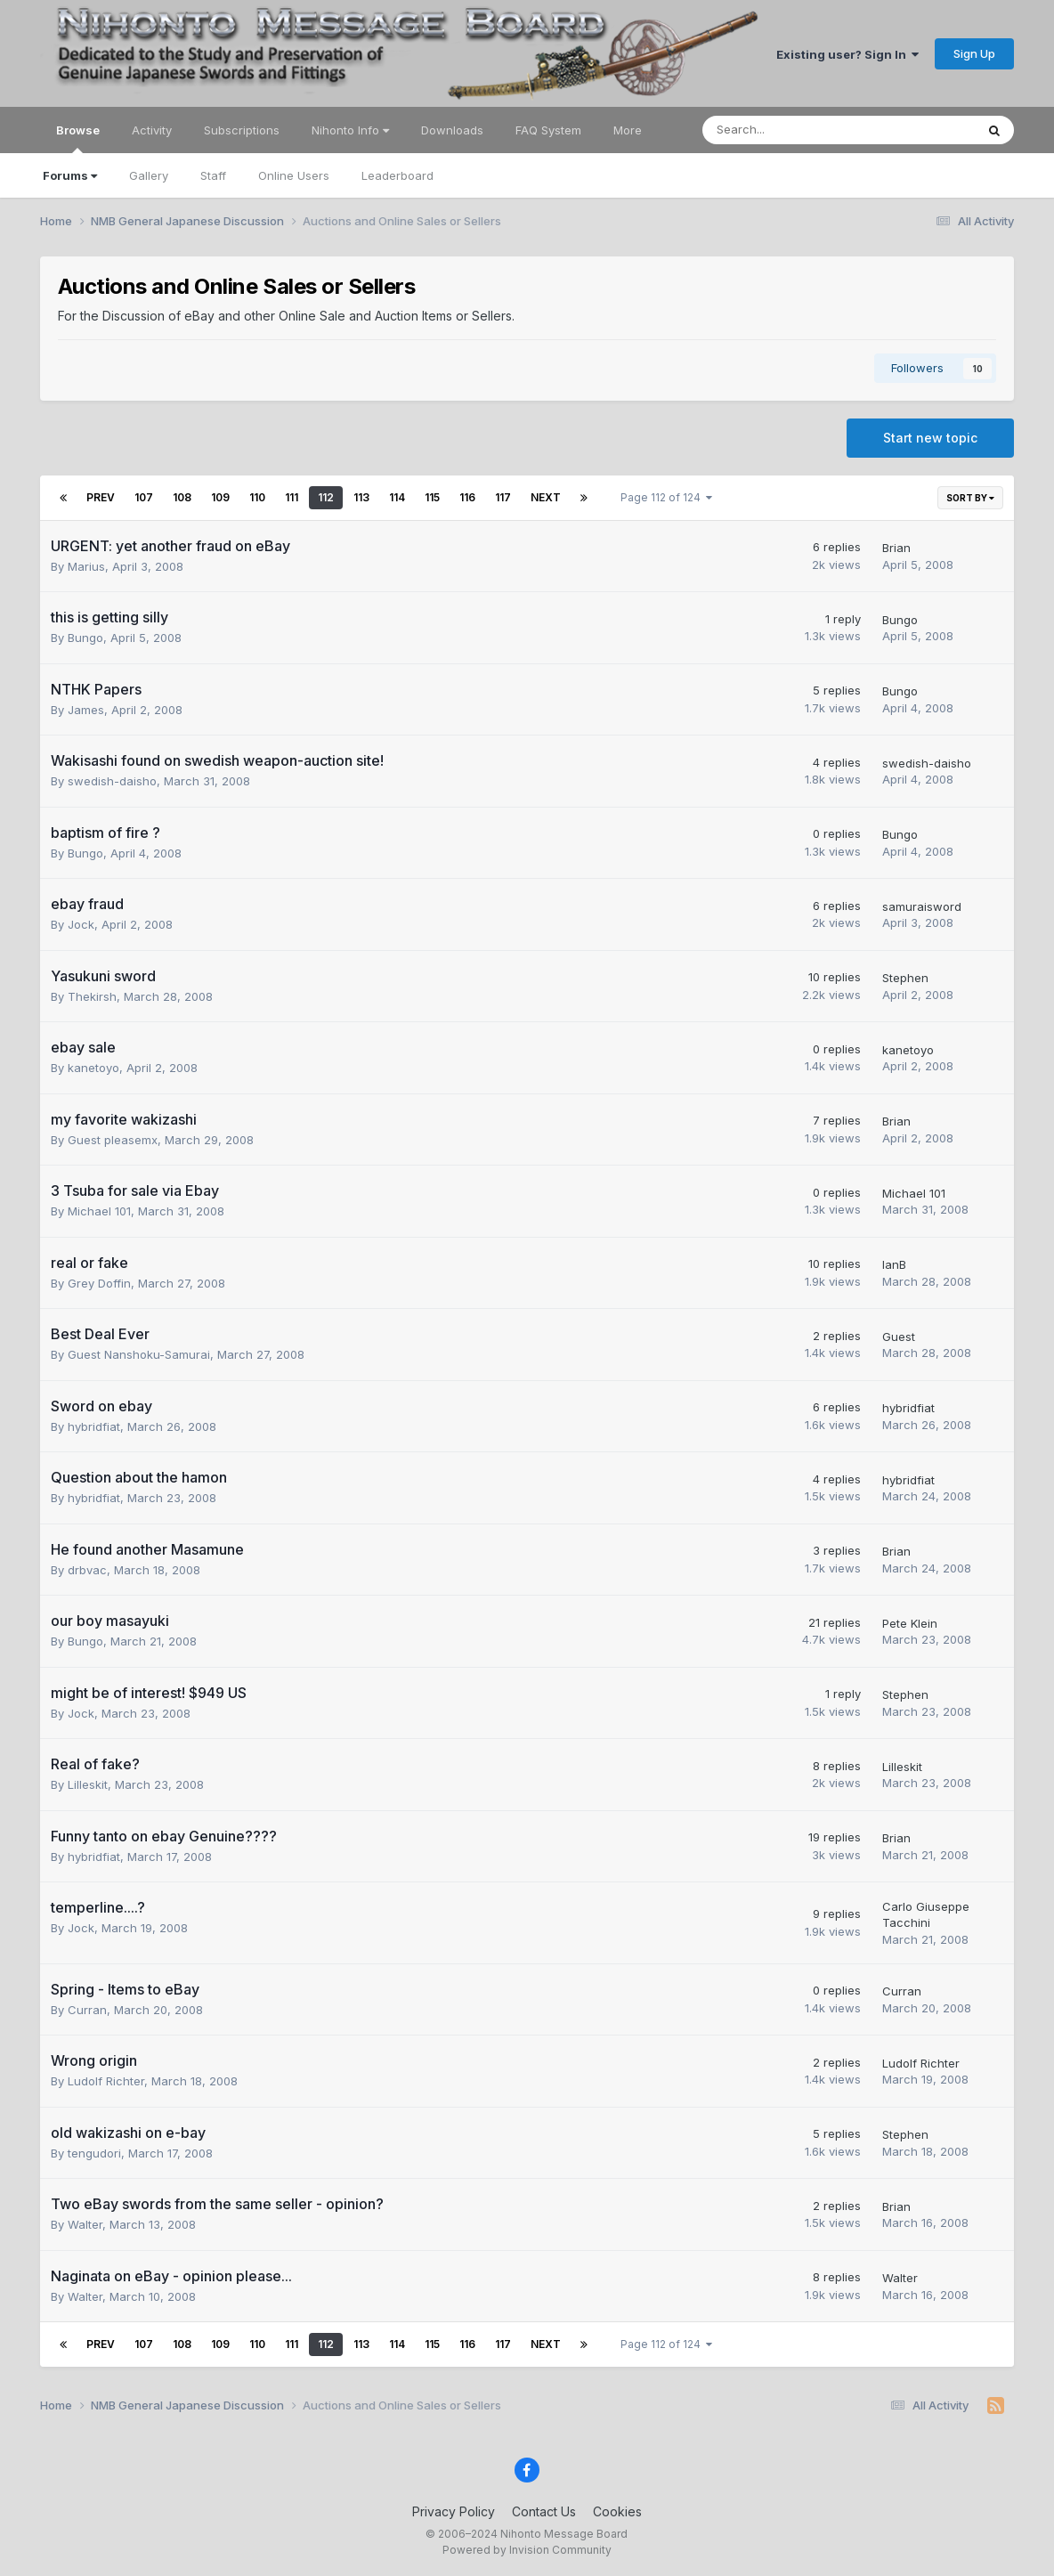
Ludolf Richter (106, 2081)
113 (361, 497)
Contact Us (544, 2511)
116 (467, 497)
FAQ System (548, 130)
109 (220, 497)
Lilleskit (88, 1784)
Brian (896, 547)
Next (546, 497)
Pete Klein (909, 1623)
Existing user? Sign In (847, 54)
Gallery (148, 175)
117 (503, 497)
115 (432, 497)
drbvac (87, 1570)
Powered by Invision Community (527, 2549)
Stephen (905, 978)
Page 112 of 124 (666, 497)
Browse (78, 138)
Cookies (617, 2511)
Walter (85, 2224)
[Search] (791, 130)
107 (143, 497)
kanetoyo (93, 1067)
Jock (81, 924)
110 (257, 497)
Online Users (293, 175)
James (86, 710)
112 (326, 497)
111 (291, 497)
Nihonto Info (350, 130)
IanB (894, 1264)
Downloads (452, 130)
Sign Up (974, 53)
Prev (100, 497)
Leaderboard (397, 175)
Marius (86, 566)
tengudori (94, 2153)
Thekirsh (92, 996)
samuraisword (921, 906)
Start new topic (930, 437)
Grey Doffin (99, 1283)
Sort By (970, 497)
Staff (213, 175)
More (627, 130)
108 (182, 497)
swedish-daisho (112, 781)
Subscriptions (242, 130)
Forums (70, 175)
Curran (87, 2010)
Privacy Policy (453, 2511)
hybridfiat (94, 1426)
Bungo (85, 637)
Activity (152, 130)
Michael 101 (99, 1211)
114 (397, 497)
